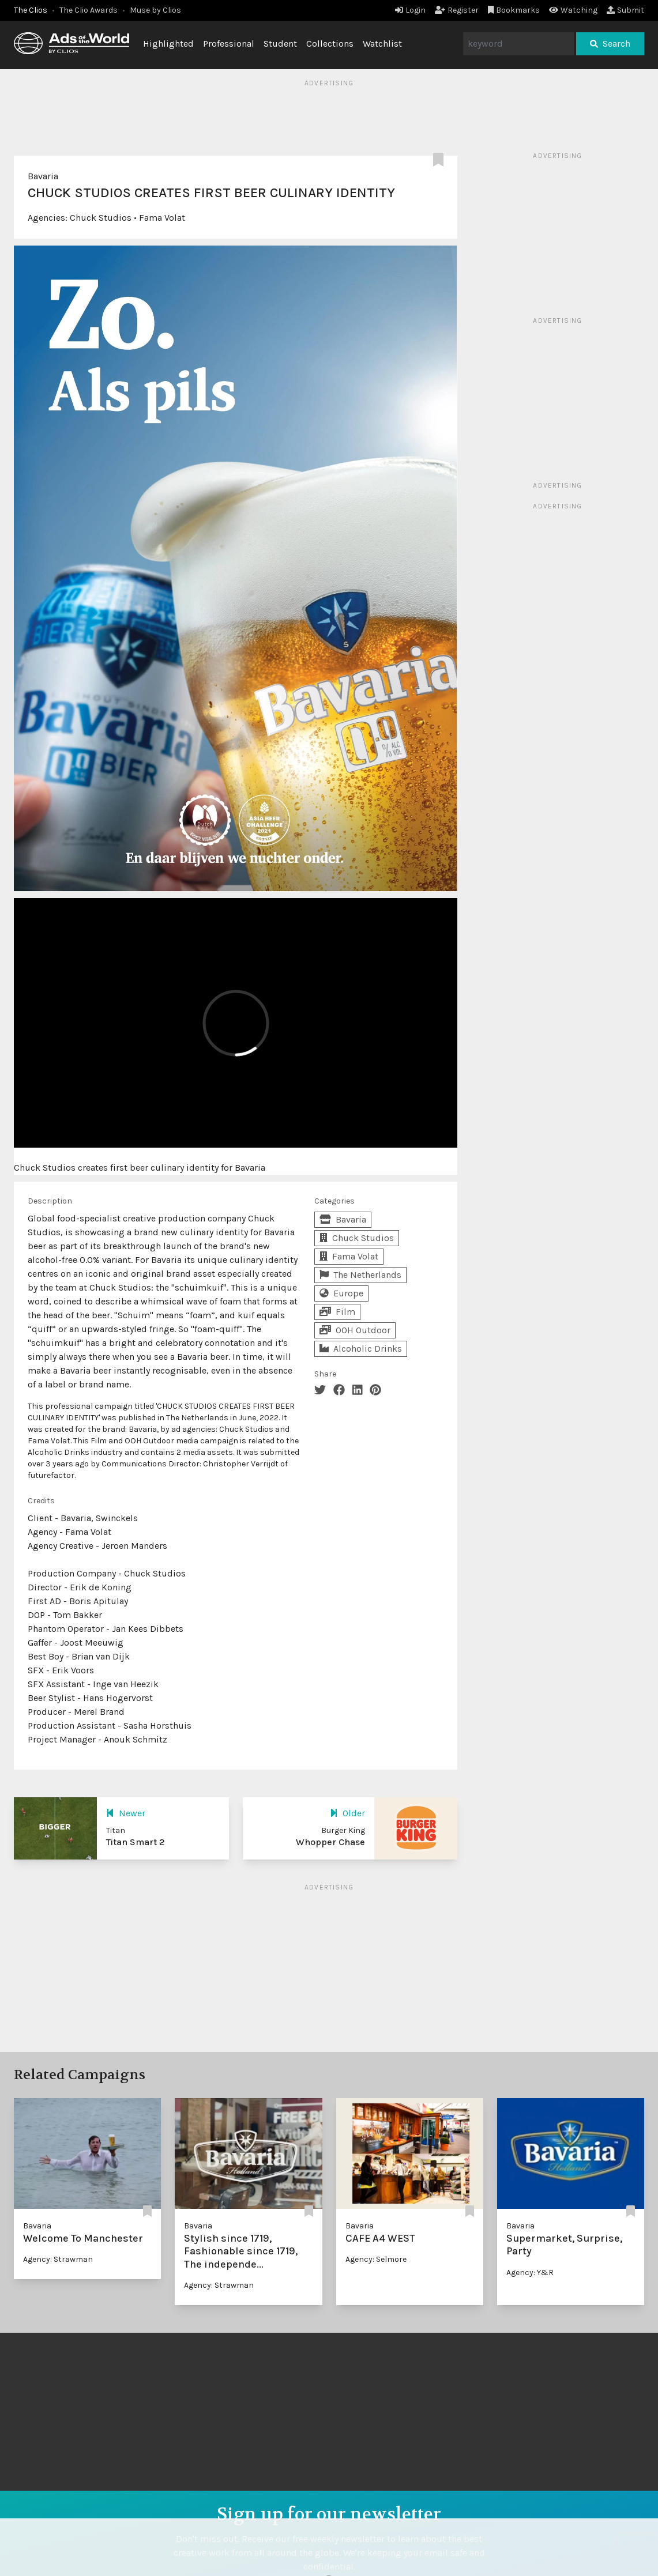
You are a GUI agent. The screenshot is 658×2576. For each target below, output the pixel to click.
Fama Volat (162, 217)
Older (347, 1813)
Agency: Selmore (376, 2259)
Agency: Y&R (530, 2272)
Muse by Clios (155, 10)
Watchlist (382, 43)
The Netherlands (360, 1274)
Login (410, 10)
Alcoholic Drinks (360, 1348)
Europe (341, 1293)
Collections (330, 43)
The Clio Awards (88, 10)
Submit (625, 10)
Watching (573, 10)
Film (337, 1311)
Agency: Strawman (58, 2259)
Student (280, 43)
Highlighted (168, 43)
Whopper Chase (330, 1841)
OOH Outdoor (354, 1330)
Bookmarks (514, 10)
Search (610, 43)
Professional (228, 43)
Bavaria (43, 176)
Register (457, 10)
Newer (125, 1813)
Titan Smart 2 (135, 1841)
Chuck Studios (100, 217)
